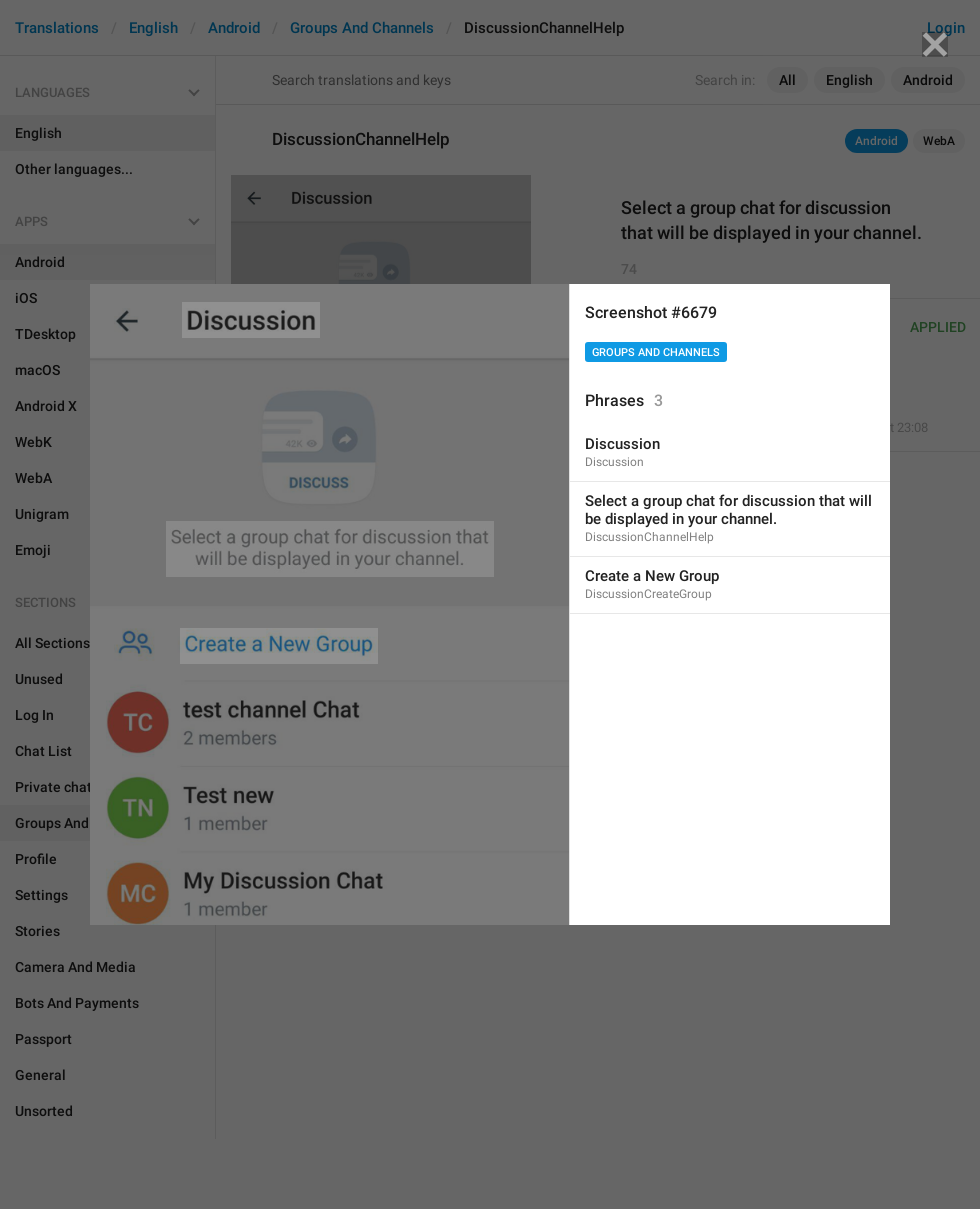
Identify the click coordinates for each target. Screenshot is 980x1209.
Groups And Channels (656, 352)
